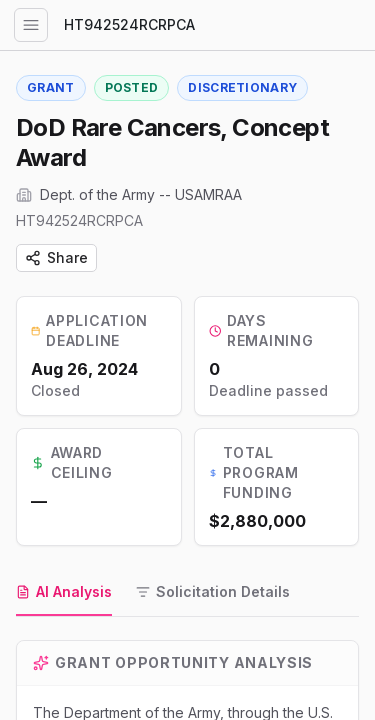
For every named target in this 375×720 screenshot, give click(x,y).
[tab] (64, 593)
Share (56, 257)
